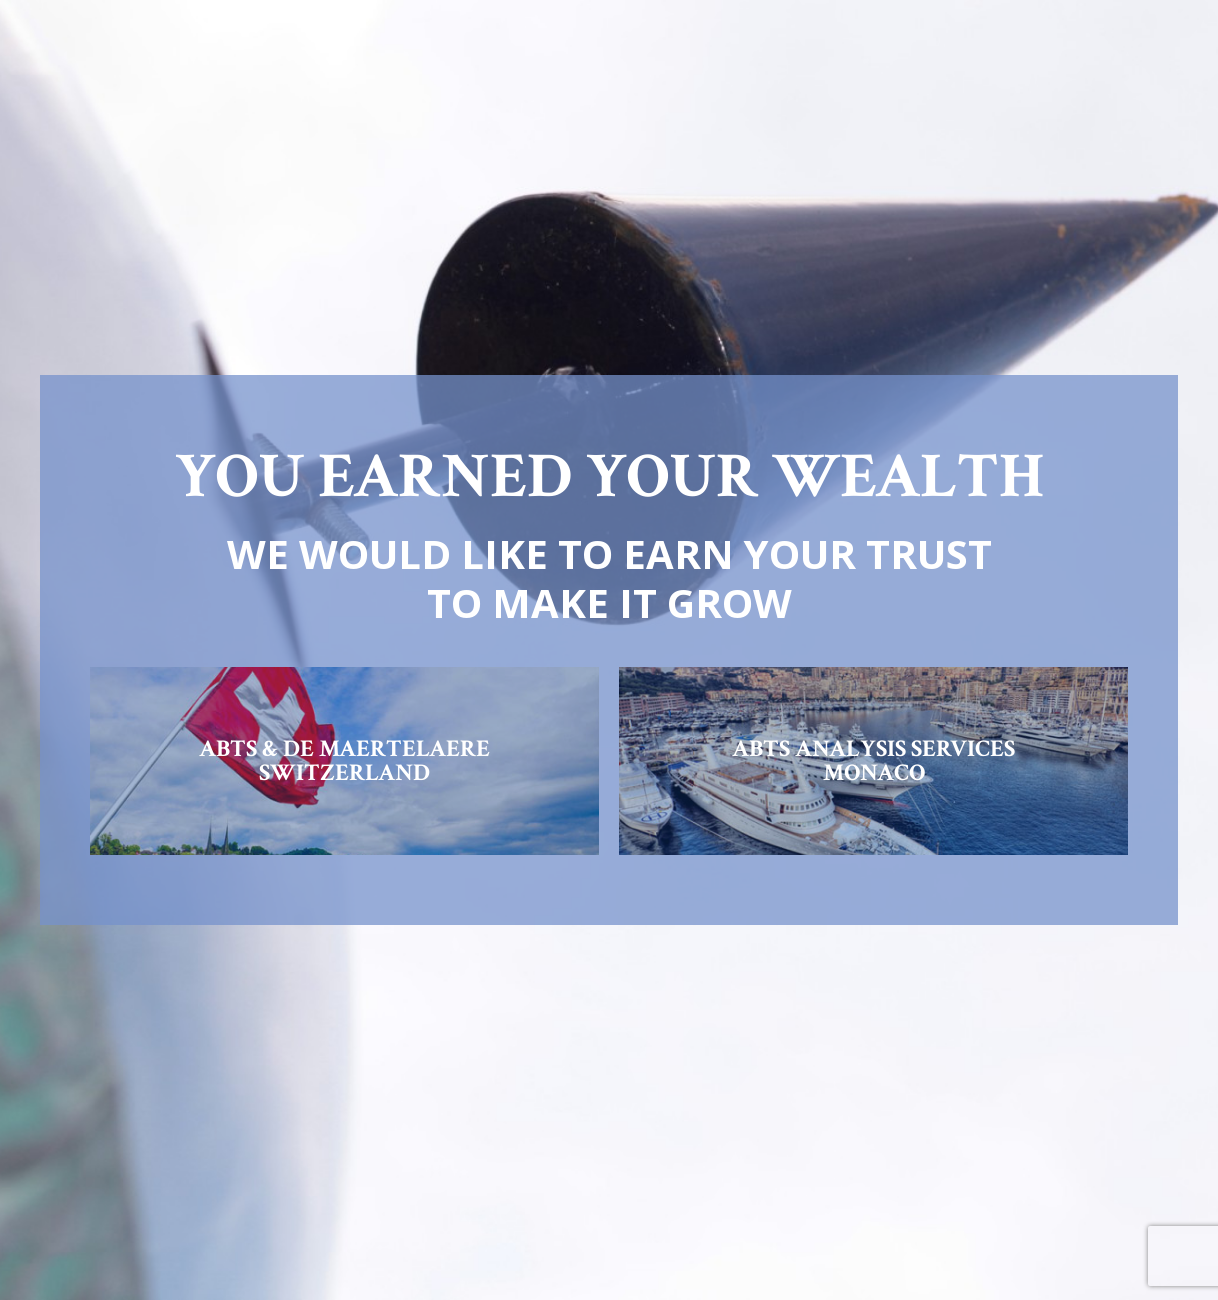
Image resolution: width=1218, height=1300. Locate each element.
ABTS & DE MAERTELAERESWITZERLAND (344, 760)
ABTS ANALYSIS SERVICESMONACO (873, 760)
